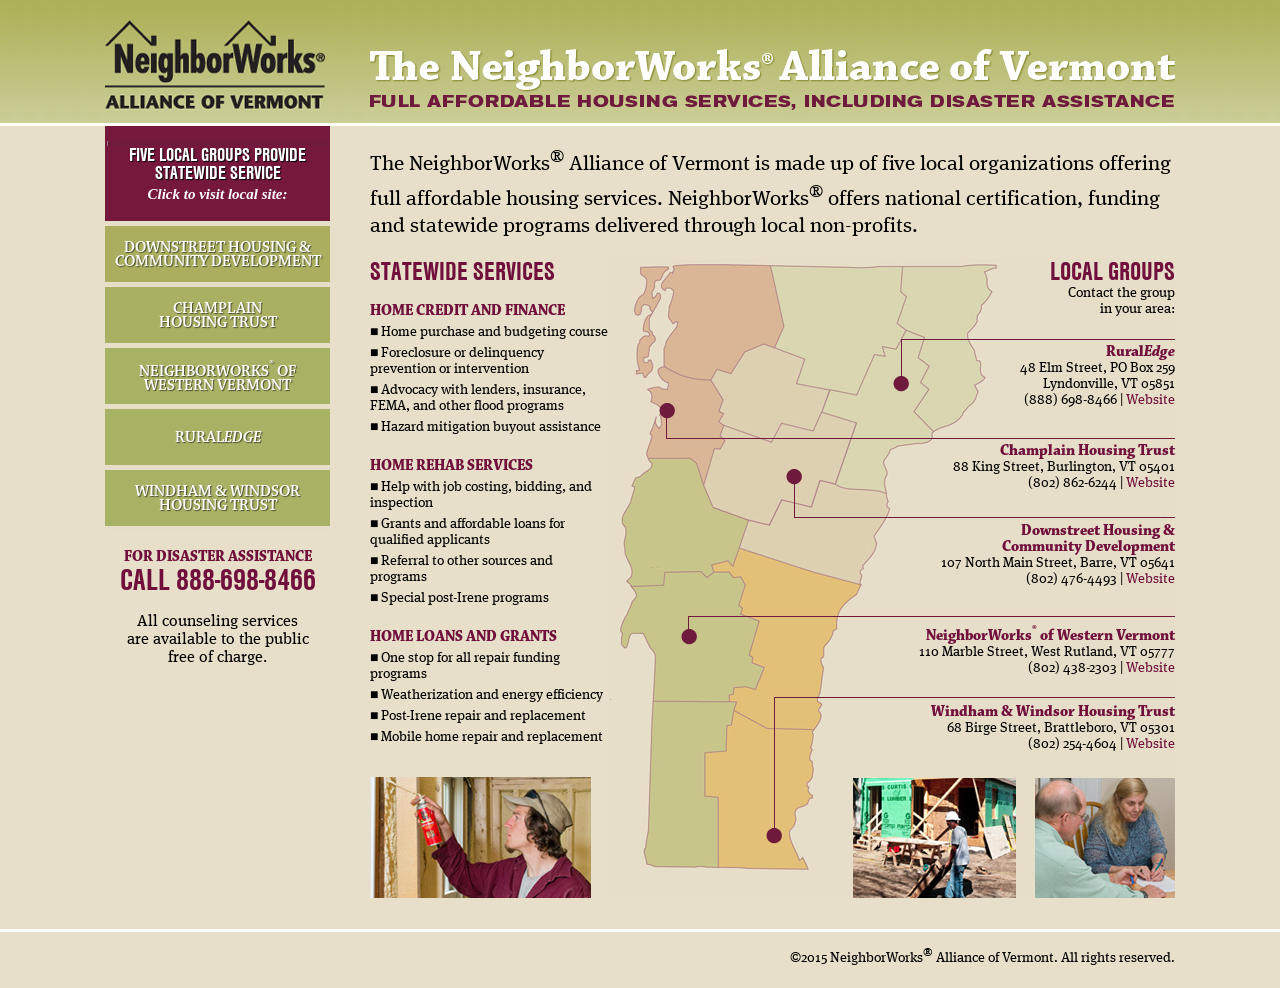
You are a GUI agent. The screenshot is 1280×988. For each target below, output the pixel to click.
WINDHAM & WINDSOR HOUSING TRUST (217, 498)
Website (1150, 400)
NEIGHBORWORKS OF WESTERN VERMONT (217, 378)
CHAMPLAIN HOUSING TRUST (218, 315)
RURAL (218, 437)
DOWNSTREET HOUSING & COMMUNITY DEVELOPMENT (218, 254)
